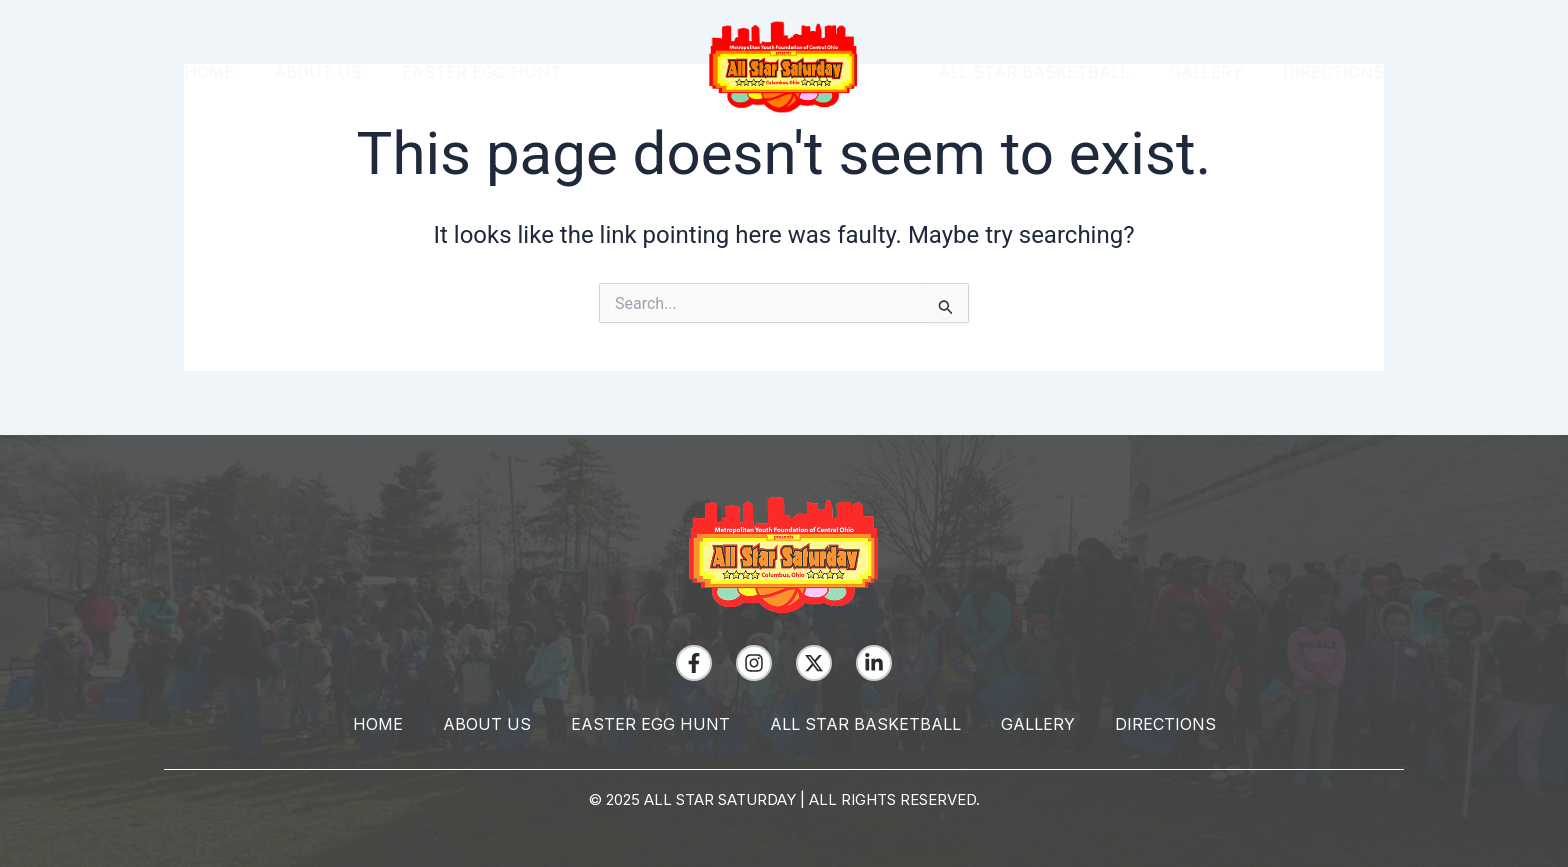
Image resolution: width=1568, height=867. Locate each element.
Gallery (1206, 72)
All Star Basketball (1033, 72)
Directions (1333, 72)
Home (209, 72)
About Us (318, 72)
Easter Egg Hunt (481, 72)
